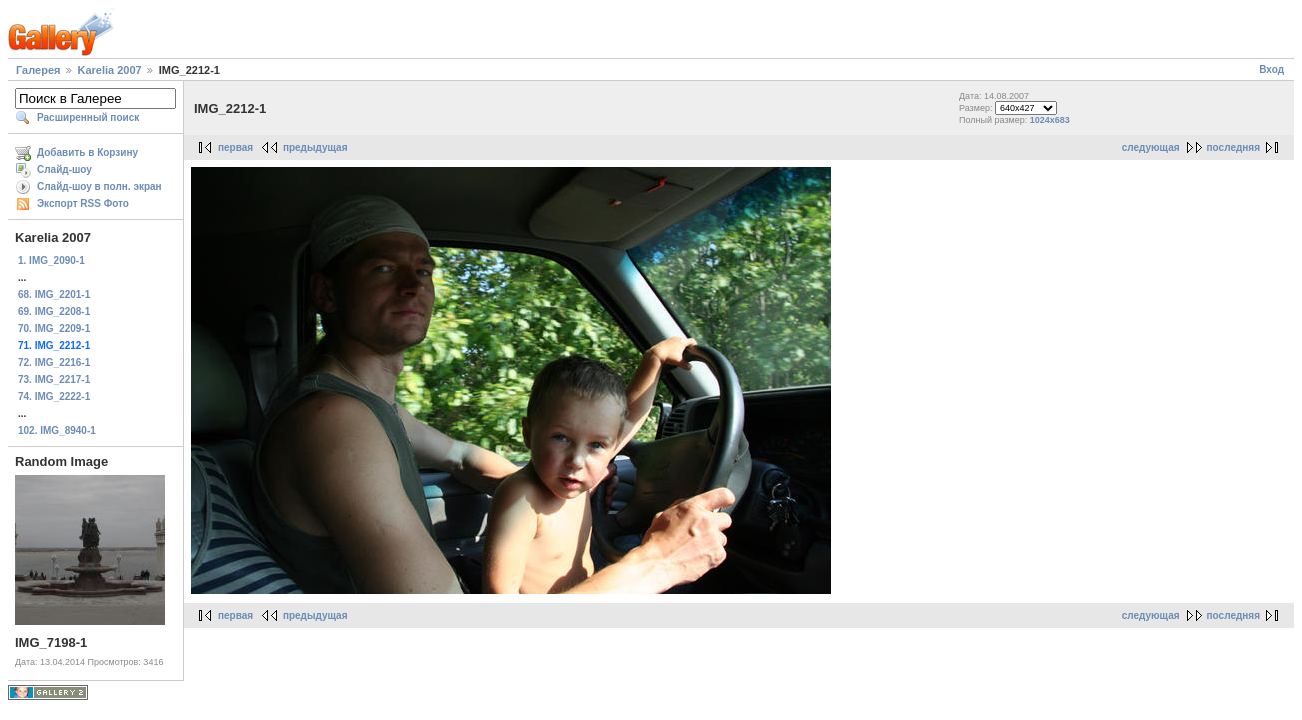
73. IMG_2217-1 (54, 379)
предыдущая (315, 147)
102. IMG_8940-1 (57, 430)
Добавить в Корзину (87, 152)
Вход (1271, 69)
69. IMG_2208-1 (54, 311)
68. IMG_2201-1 (54, 294)
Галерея (38, 70)
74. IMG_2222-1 (54, 396)
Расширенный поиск (88, 117)
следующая (1151, 147)
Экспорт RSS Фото (83, 203)
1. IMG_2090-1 (51, 260)
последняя (1233, 147)
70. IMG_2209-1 (54, 328)
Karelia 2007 (110, 70)
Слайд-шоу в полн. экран (99, 186)
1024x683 (1050, 120)
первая (235, 147)
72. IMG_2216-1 (54, 362)
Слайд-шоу (64, 169)
